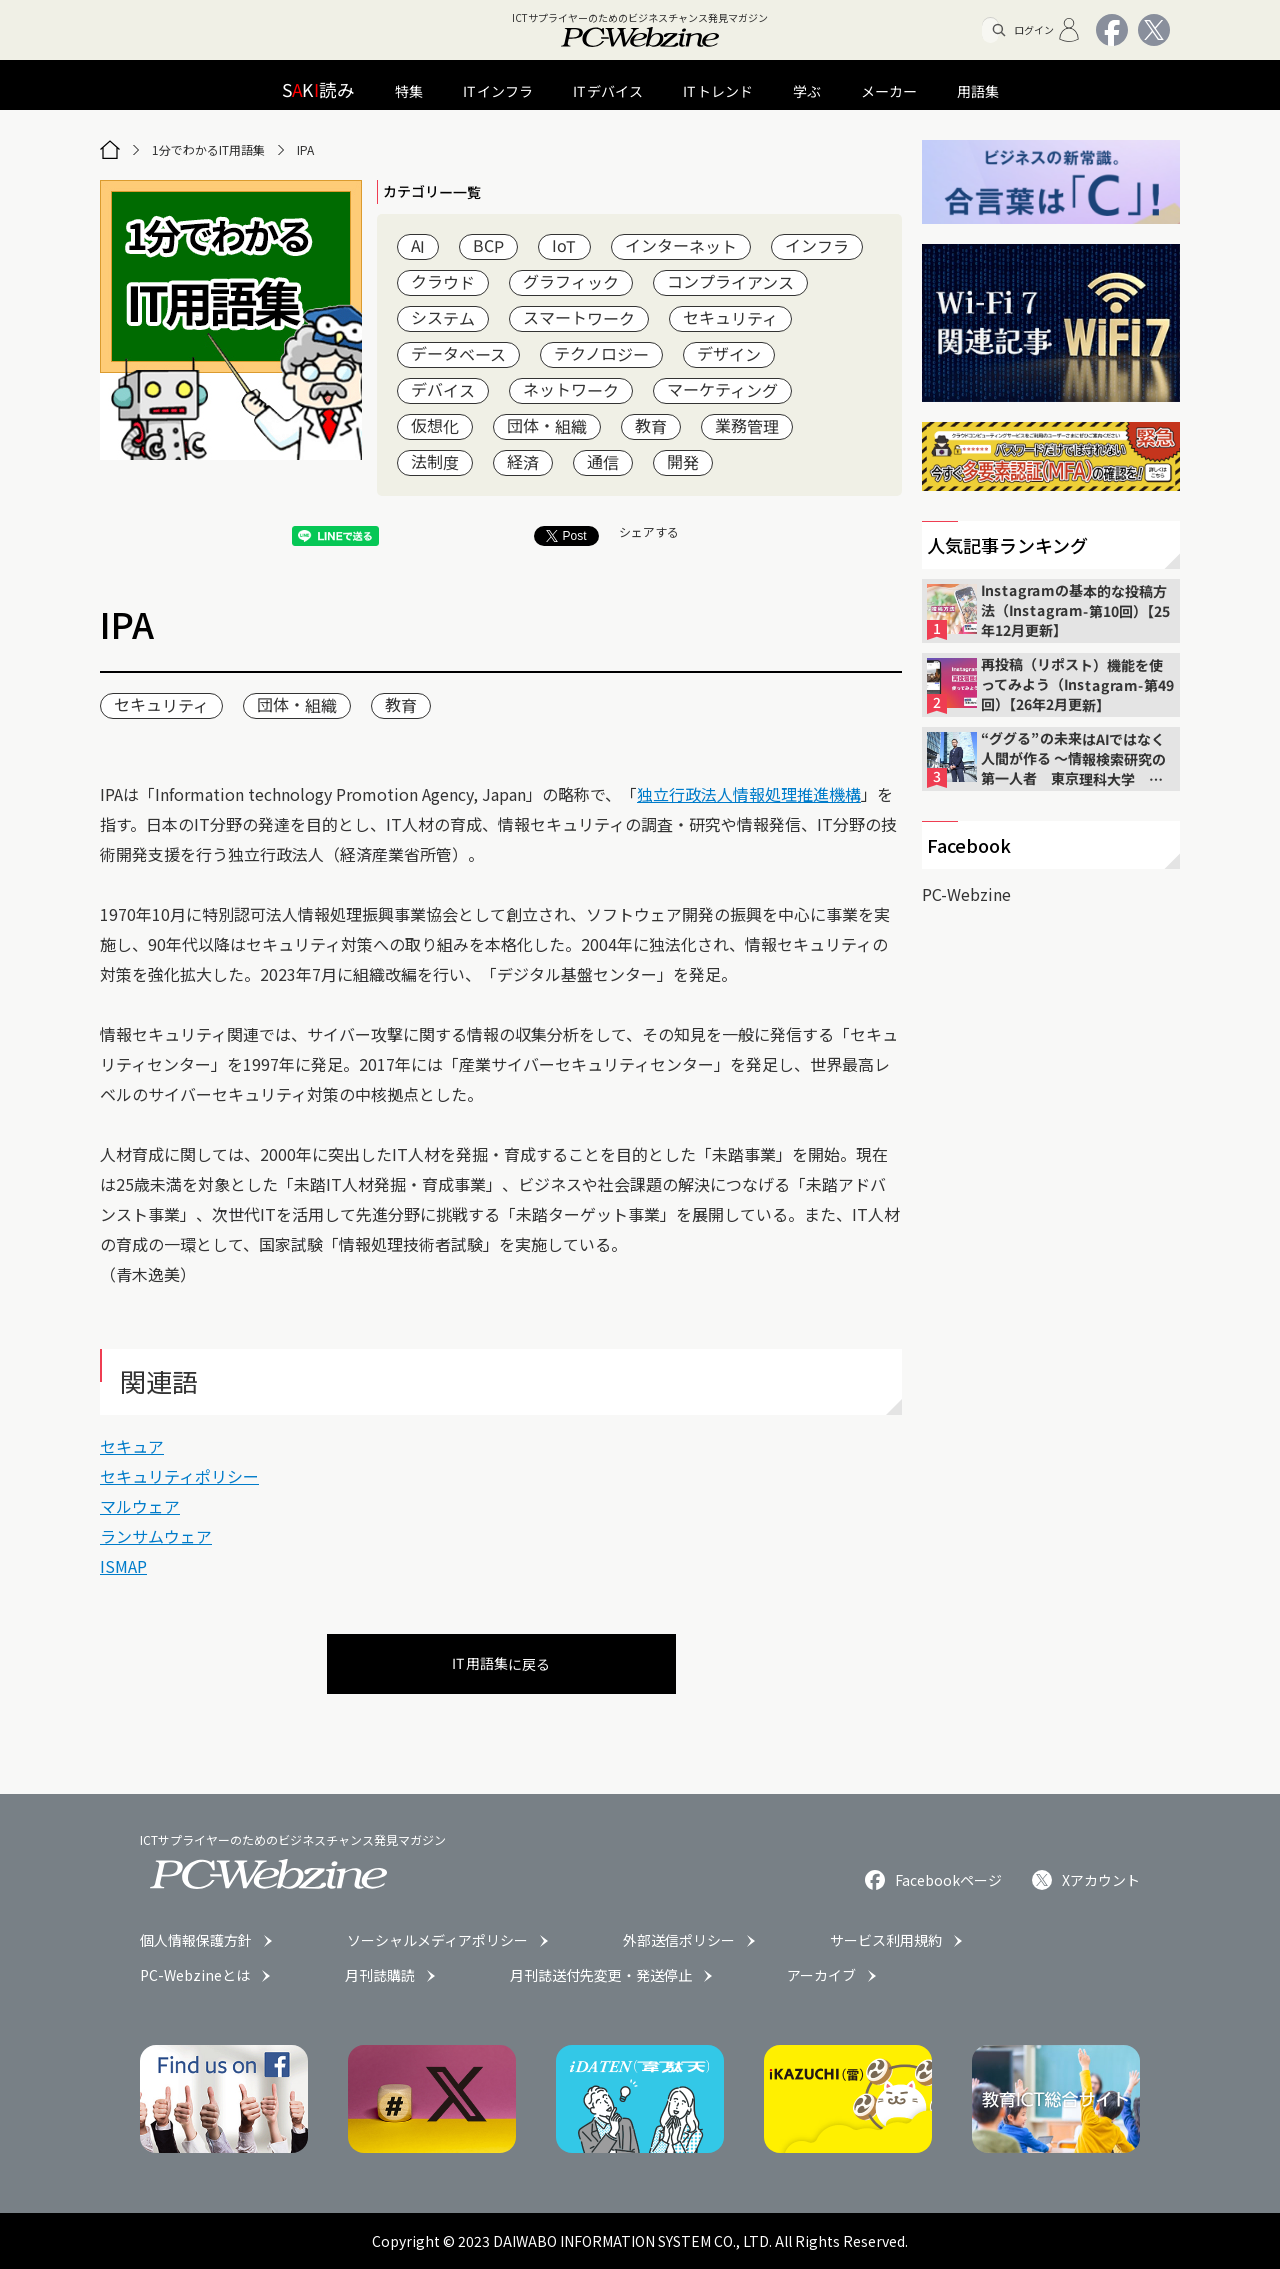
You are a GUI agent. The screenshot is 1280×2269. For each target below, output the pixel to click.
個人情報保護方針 (196, 1940)
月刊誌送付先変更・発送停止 (601, 1975)
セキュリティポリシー (179, 1476)
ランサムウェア (156, 1536)
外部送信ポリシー (679, 1940)
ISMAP (123, 1566)
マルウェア (140, 1506)
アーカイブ (821, 1975)
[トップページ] (110, 150)
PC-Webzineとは (195, 1975)
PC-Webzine (966, 894)
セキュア (132, 1446)
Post (566, 536)
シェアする (649, 531)
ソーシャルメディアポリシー (437, 1940)
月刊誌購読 (380, 1975)
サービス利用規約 (886, 1940)
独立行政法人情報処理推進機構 (749, 794)
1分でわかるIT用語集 (208, 149)
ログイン (1047, 30)
